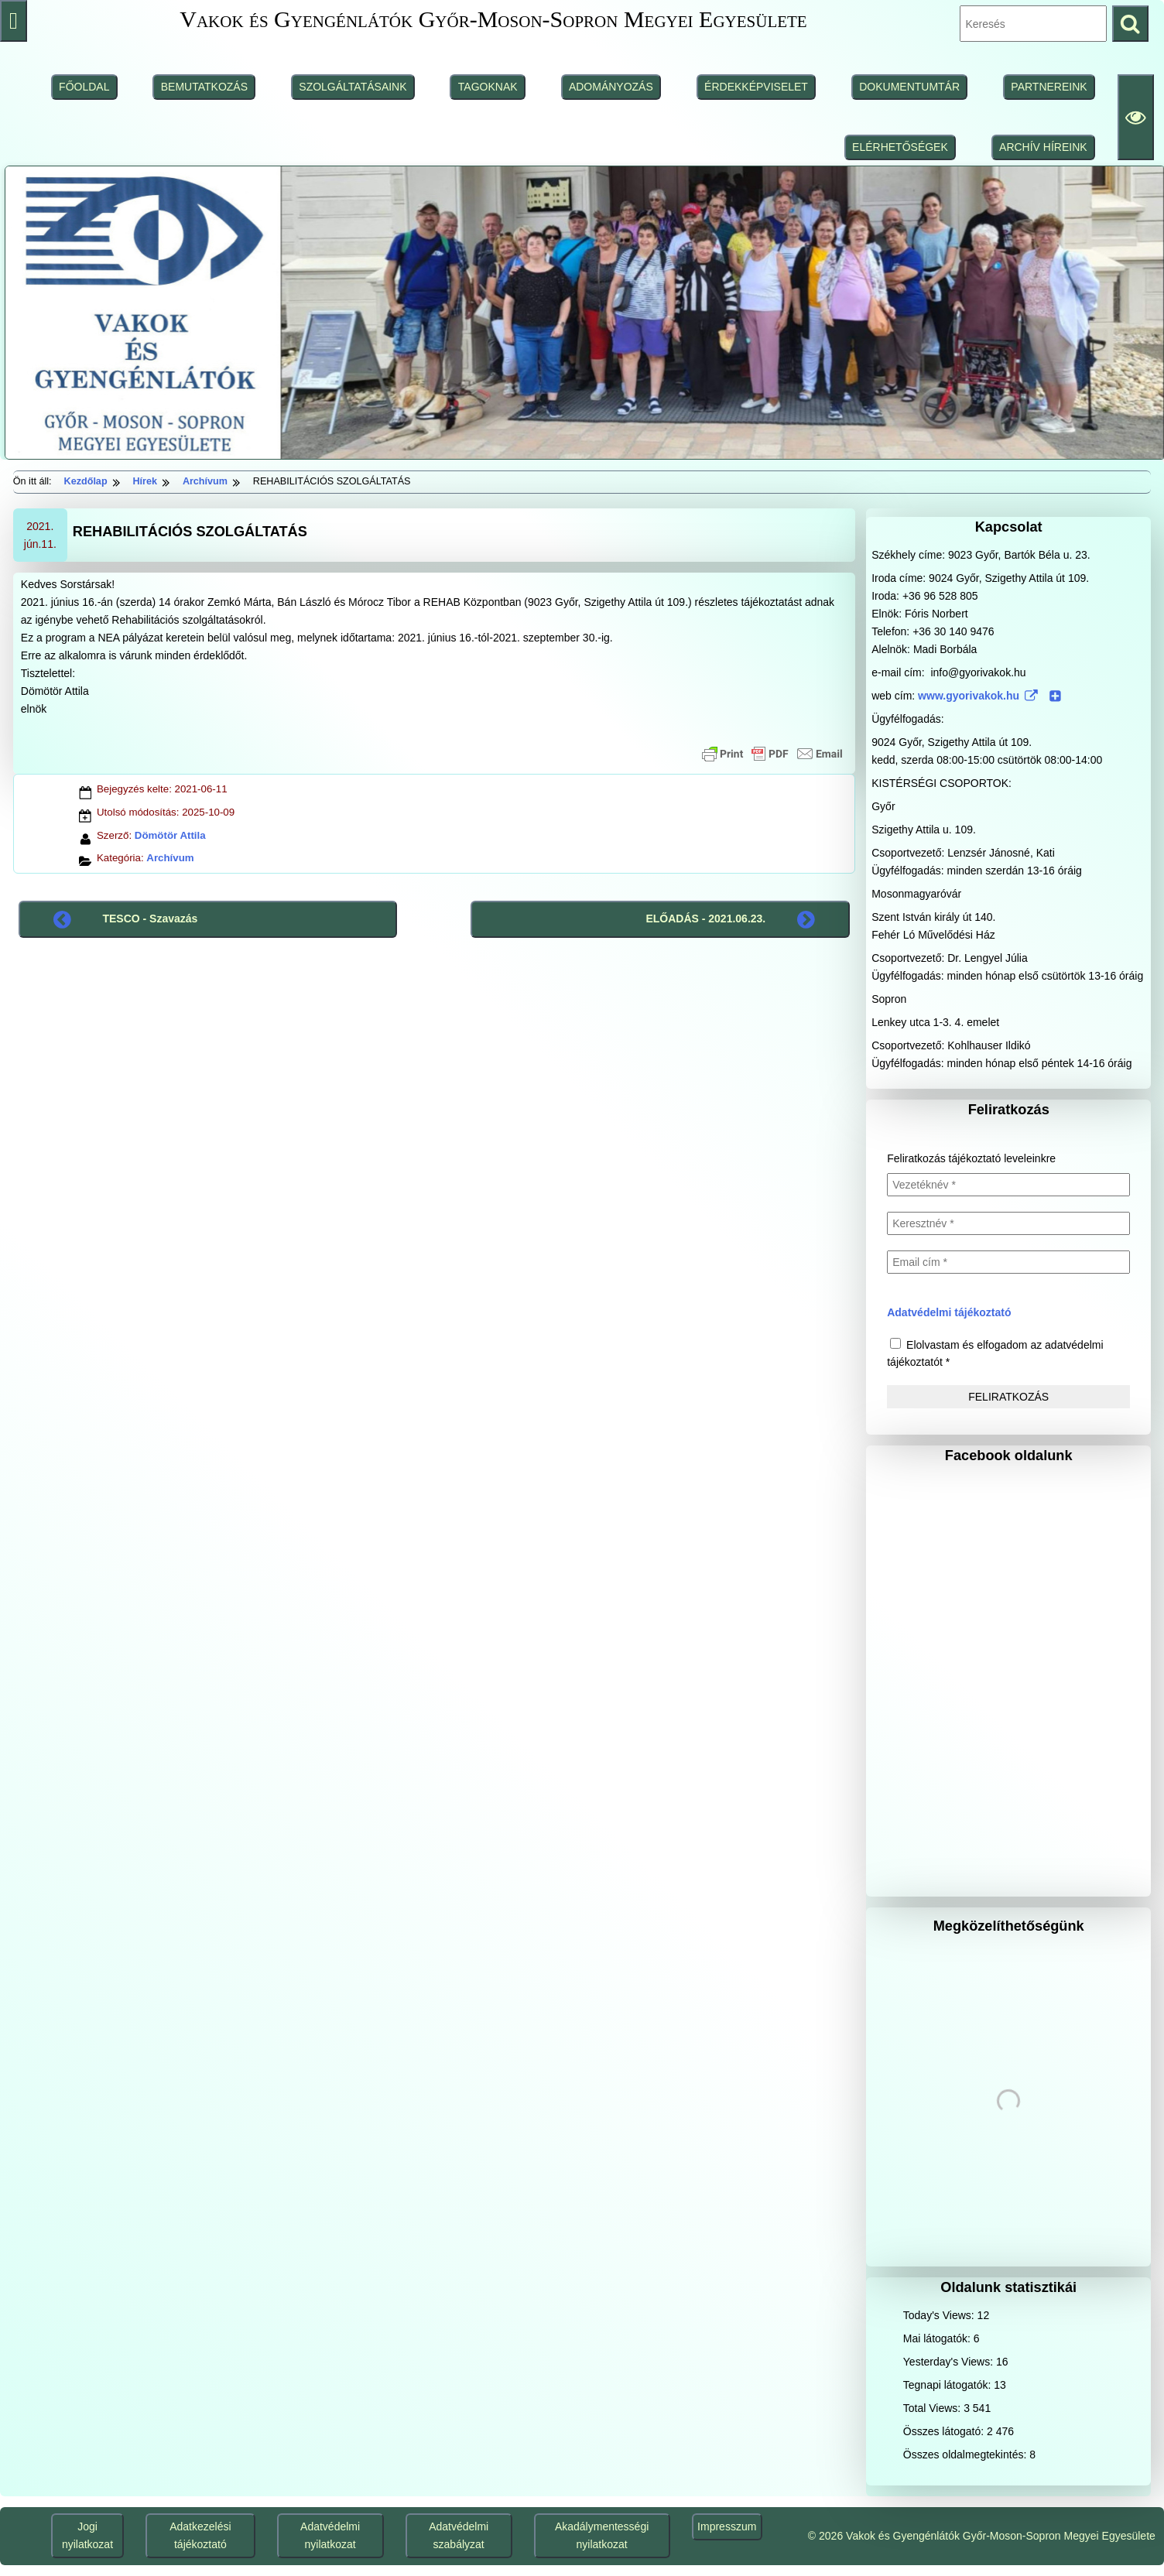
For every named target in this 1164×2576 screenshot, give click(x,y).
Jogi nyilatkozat (87, 2535)
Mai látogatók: (938, 2338)
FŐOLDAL (84, 86)
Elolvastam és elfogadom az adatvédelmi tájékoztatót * (995, 1353)
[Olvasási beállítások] (1136, 117)
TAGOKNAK (488, 86)
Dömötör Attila (170, 835)
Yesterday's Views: (949, 2361)
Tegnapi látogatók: (949, 2385)
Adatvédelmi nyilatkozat (330, 2535)
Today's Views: (940, 2315)
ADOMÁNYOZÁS (611, 86)
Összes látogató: (945, 2431)
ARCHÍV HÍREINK (1043, 147)
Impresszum (726, 2526)
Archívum (169, 858)
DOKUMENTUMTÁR (909, 86)
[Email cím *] (1008, 1262)
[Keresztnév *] (1008, 1223)
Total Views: (933, 2408)
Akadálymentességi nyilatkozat (602, 2535)
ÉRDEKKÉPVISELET (756, 86)
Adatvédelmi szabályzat (458, 2535)
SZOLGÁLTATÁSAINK (352, 86)
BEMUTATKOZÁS (204, 86)
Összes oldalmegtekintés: (966, 2454)
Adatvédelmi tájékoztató (949, 1312)
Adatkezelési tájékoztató (200, 2535)
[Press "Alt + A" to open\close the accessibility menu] (13, 21)
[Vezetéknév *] (1008, 1184)
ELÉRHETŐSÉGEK (900, 147)
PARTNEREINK (1049, 86)
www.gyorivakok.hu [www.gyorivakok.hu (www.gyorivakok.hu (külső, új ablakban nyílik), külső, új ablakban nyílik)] (990, 695)
